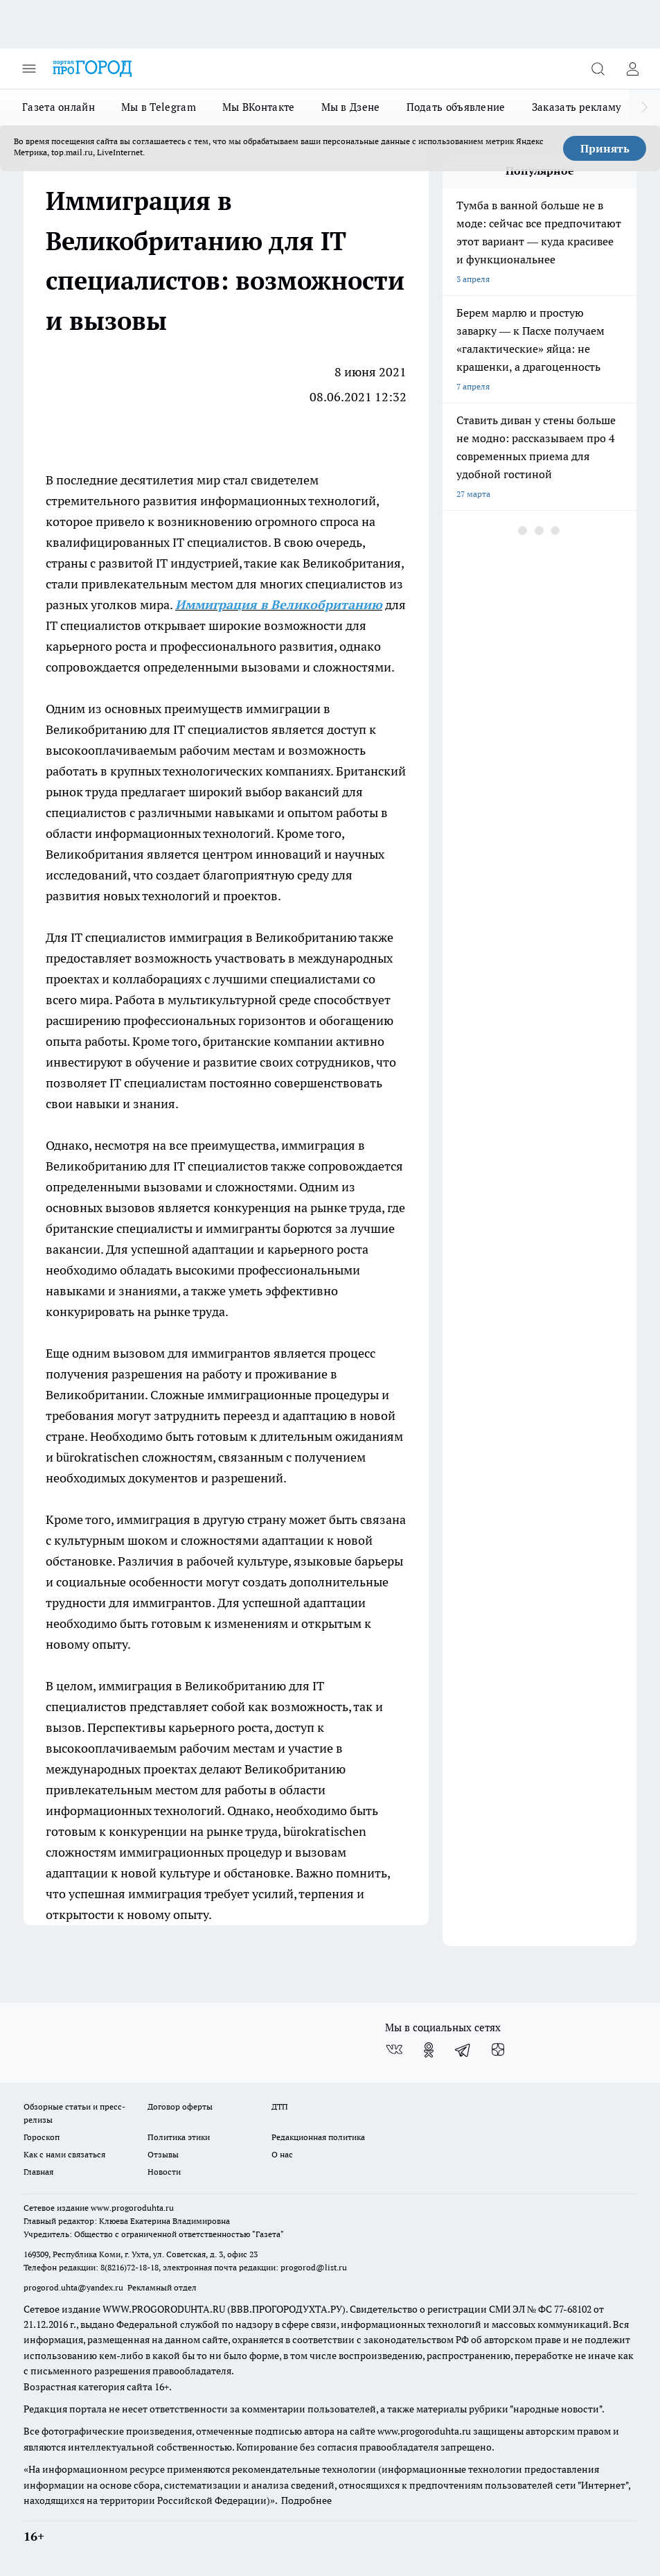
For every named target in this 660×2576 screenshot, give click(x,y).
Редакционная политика (318, 2137)
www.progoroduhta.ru (132, 2207)
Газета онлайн (58, 107)
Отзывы (163, 2154)
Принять (605, 148)
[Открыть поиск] (598, 68)
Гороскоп (42, 2137)
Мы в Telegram (158, 107)
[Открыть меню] (29, 68)
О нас (282, 2154)
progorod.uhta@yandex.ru (74, 2287)
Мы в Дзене (350, 107)
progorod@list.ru (313, 2267)
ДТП (279, 2106)
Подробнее (306, 2500)
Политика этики (179, 2137)
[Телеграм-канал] (463, 2050)
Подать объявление (456, 107)
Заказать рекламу (577, 107)
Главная (38, 2171)
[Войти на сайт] (632, 68)
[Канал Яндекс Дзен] (498, 2050)
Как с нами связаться (64, 2154)
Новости (164, 2171)
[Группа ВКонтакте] (394, 2050)
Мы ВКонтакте (258, 107)
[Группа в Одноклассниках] (428, 2050)
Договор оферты (180, 2106)
